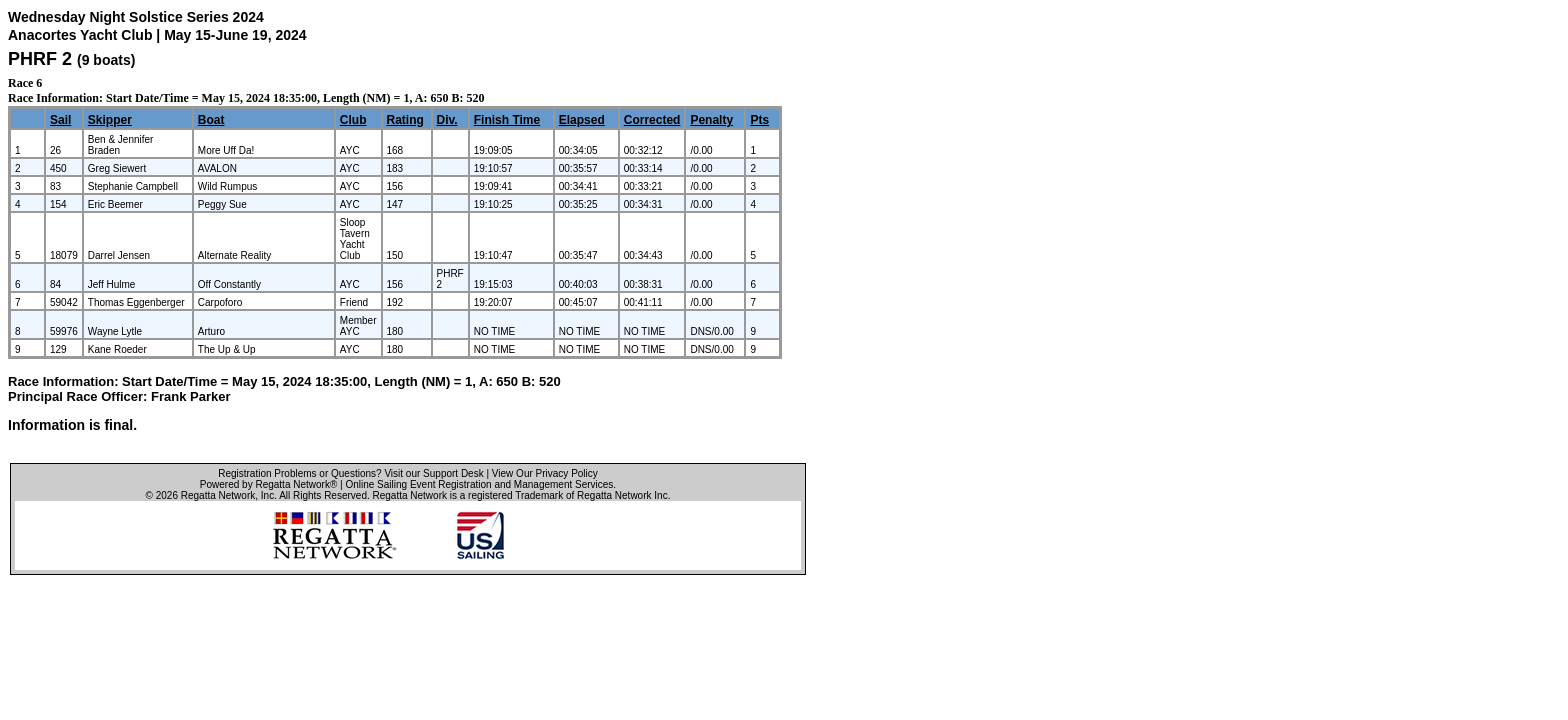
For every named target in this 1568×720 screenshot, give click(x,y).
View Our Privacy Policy (545, 473)
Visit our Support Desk (433, 473)
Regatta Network (218, 495)
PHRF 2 (40, 59)
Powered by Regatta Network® (268, 484)
